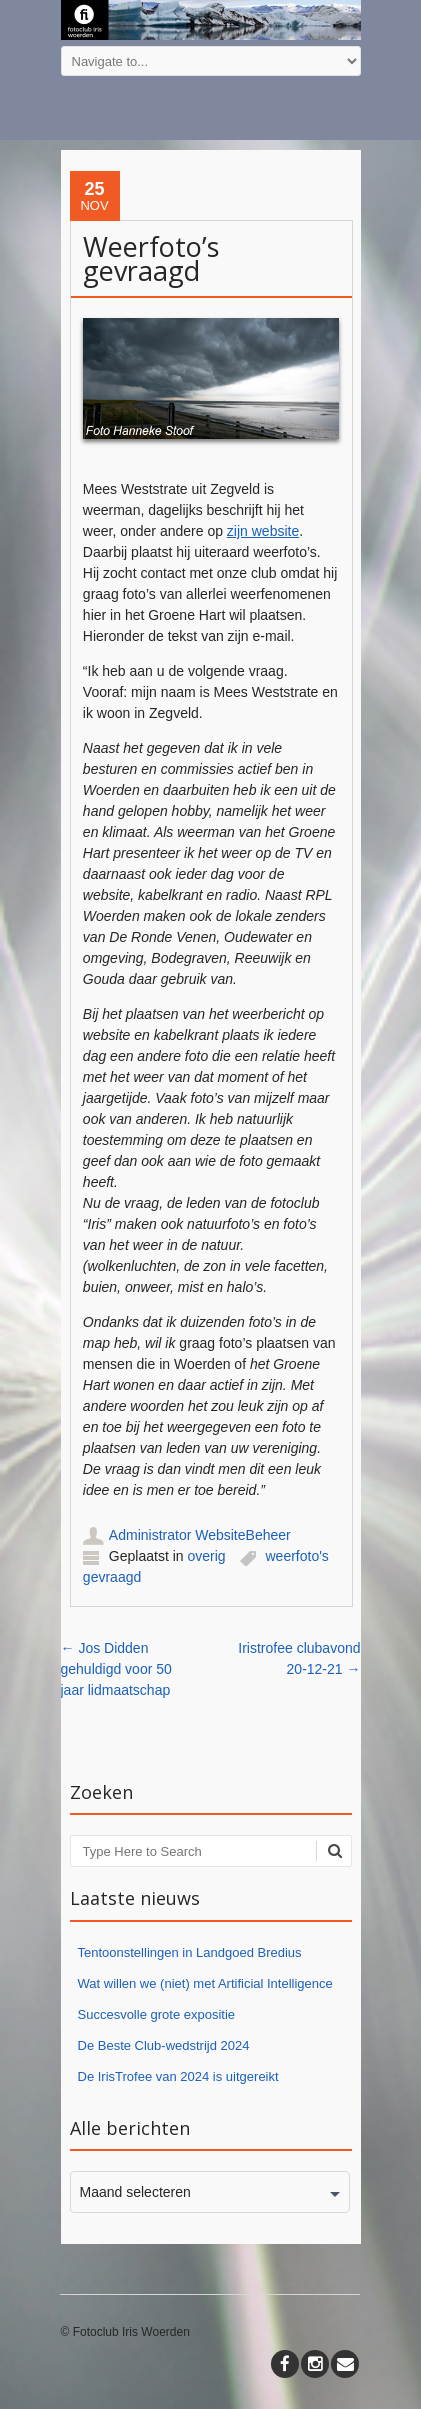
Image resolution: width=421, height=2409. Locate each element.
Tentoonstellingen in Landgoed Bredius (190, 1952)
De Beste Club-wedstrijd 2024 (164, 2045)
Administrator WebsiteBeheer (200, 1535)
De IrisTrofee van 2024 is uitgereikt (178, 2076)
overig (206, 1556)
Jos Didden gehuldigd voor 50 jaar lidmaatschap (116, 1669)
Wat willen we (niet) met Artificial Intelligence (205, 1983)
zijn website (263, 531)
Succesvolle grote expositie (157, 2014)
